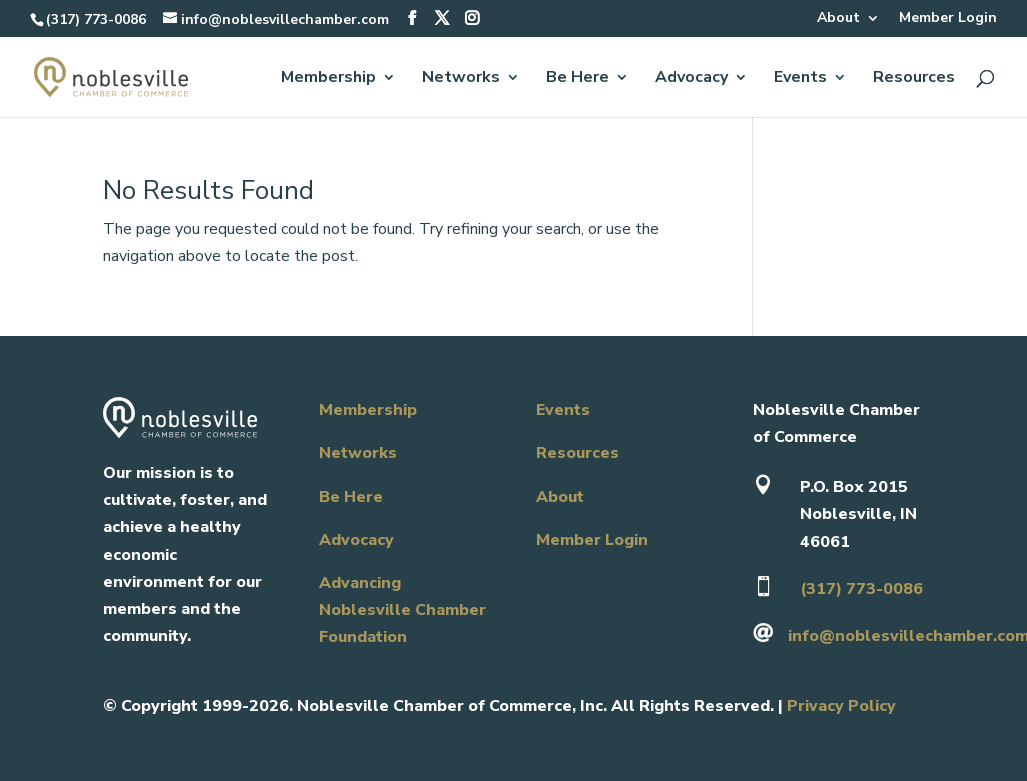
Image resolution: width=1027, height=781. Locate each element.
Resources (914, 79)
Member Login (948, 19)
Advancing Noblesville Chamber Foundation (402, 610)
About (838, 19)
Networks (461, 79)
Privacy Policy (841, 706)
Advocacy (691, 79)
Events (800, 79)
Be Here (577, 79)
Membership (328, 79)
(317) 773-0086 (96, 19)
